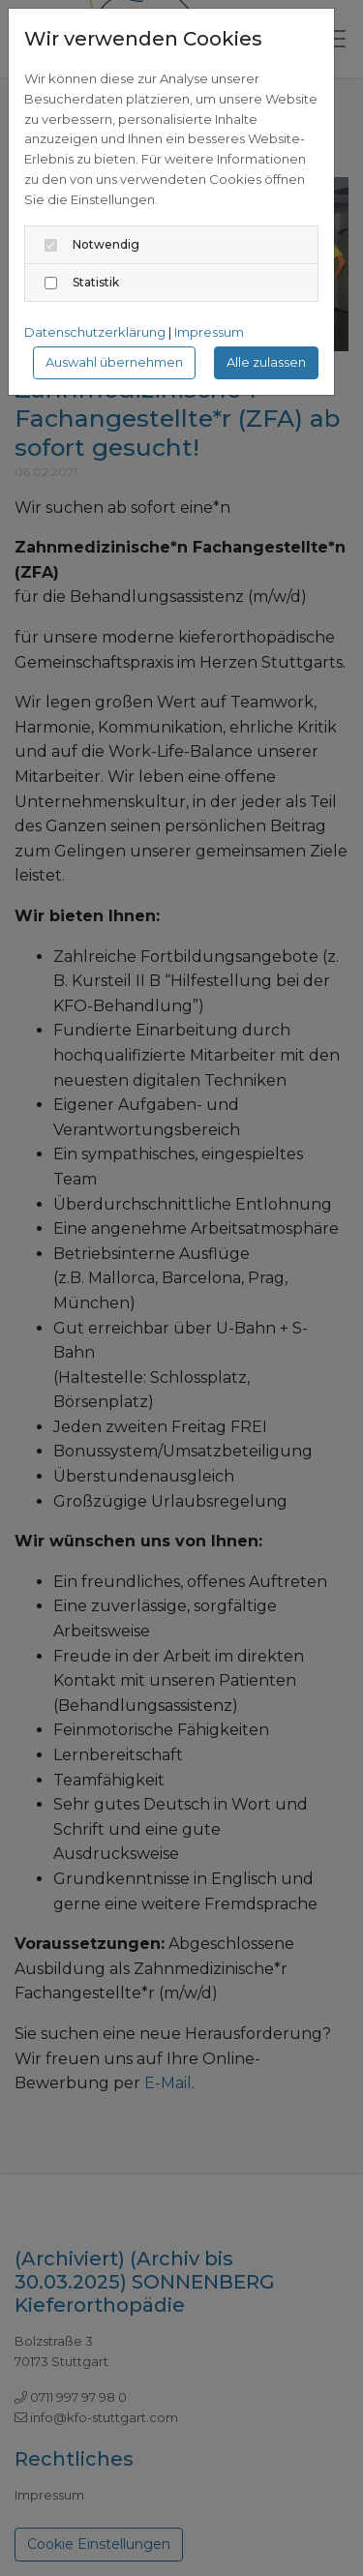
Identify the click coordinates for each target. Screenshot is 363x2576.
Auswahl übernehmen (114, 362)
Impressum (209, 332)
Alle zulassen (266, 362)
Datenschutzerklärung (95, 332)
